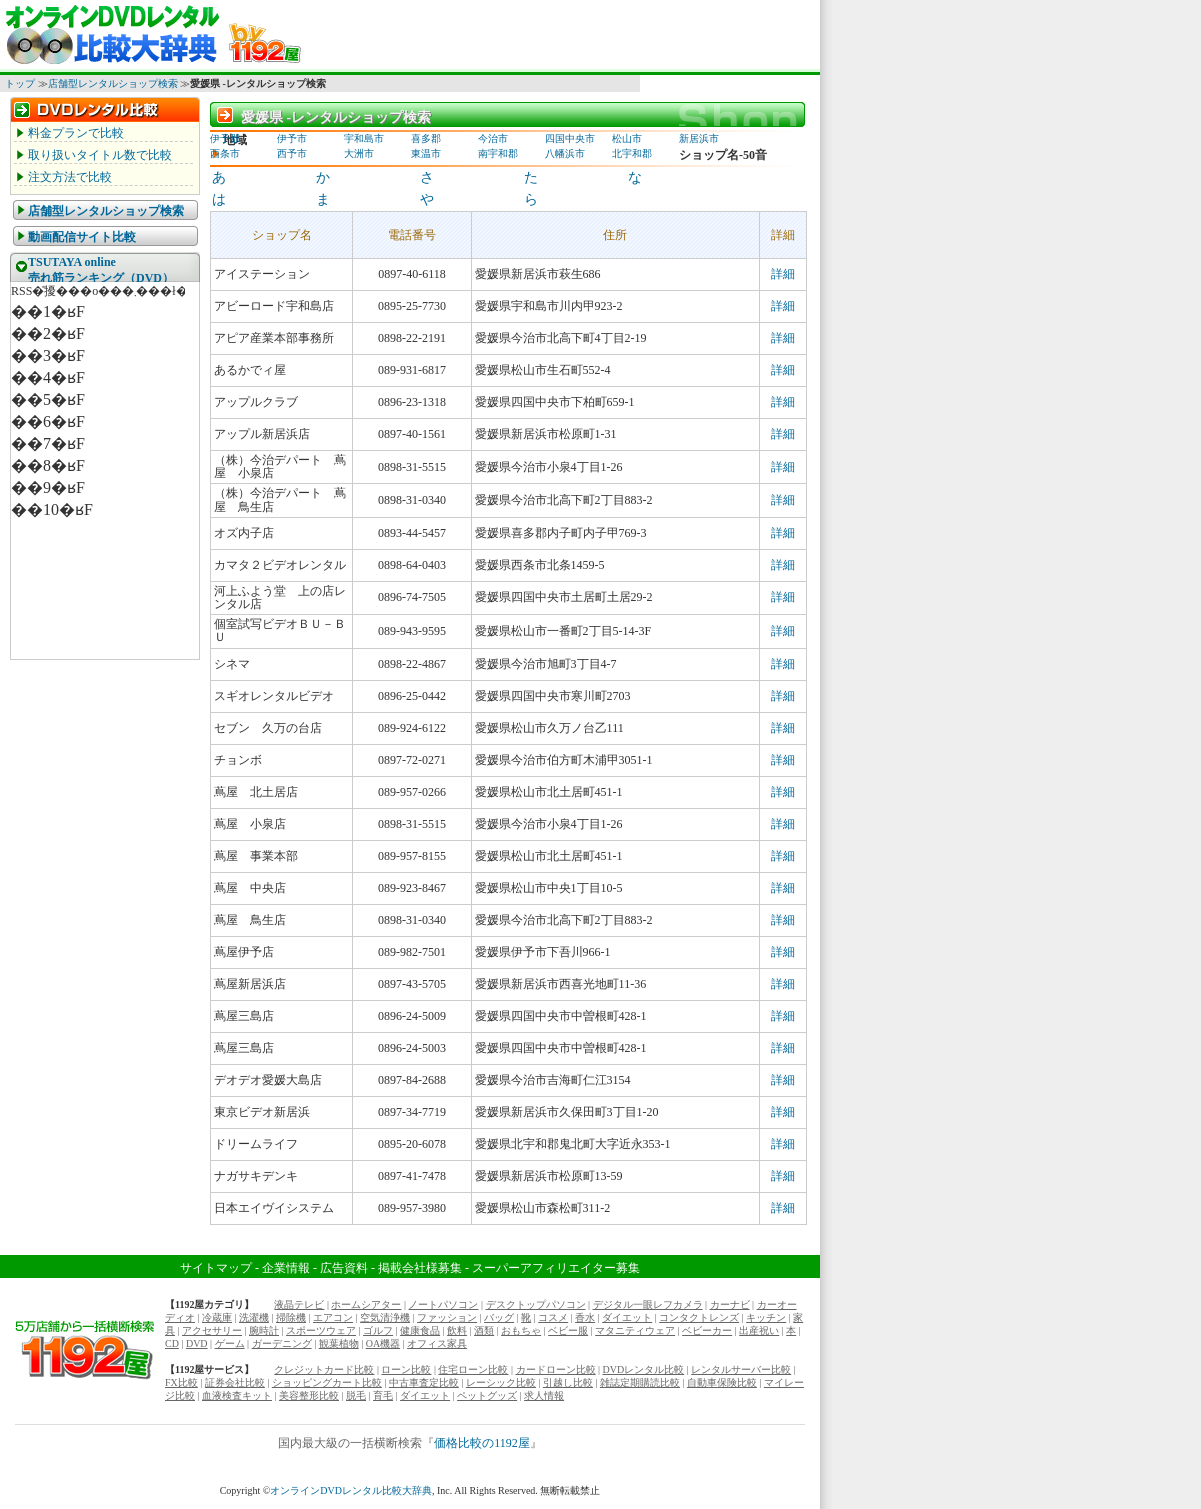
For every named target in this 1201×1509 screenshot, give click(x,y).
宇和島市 (364, 138)
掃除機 (291, 1317)
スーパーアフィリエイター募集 (556, 1268)
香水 (585, 1317)
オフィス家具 (437, 1343)
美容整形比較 (309, 1395)
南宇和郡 (498, 153)
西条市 (225, 153)
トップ (20, 83)
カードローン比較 (556, 1369)
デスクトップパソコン (536, 1304)
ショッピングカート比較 (327, 1382)
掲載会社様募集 (420, 1268)
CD (172, 1343)
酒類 (484, 1330)
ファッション (447, 1317)
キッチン (766, 1317)
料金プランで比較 (76, 133)
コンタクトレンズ (699, 1317)
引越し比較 (568, 1382)
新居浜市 (699, 138)
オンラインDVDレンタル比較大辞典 (351, 1490)
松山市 (627, 138)
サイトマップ (216, 1268)
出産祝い (759, 1330)
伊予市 (292, 138)
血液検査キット (237, 1395)
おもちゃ (521, 1330)
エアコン (333, 1317)
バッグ (499, 1317)
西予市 (292, 153)
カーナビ (730, 1304)
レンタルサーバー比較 (741, 1369)
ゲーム (230, 1343)
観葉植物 (339, 1343)
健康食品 (420, 1330)
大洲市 (359, 153)
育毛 (383, 1395)
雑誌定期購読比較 (640, 1382)
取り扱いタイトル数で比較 (100, 155)
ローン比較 (406, 1369)
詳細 (783, 274)
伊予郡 (225, 138)
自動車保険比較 (722, 1382)
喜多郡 (426, 138)
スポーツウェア (321, 1330)
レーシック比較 (501, 1382)
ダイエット (627, 1317)
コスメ (553, 1317)
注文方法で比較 (70, 177)
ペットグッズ (487, 1395)
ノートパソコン (443, 1304)
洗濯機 (254, 1317)
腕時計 (264, 1330)
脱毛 (356, 1395)
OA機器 (383, 1343)
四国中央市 (570, 138)
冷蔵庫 (217, 1317)
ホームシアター (366, 1304)
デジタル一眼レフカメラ (648, 1304)
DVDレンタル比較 (644, 1369)
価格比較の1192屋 (482, 1443)
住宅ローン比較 (473, 1369)
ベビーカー (707, 1330)
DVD (197, 1343)
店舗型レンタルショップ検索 (113, 83)
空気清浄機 (385, 1317)
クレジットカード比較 (324, 1369)
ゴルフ (378, 1330)
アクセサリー (212, 1330)
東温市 (426, 153)
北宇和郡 (632, 153)
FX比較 (181, 1382)
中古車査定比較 (424, 1382)
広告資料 (344, 1268)
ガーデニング (282, 1343)
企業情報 (286, 1268)
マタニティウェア (635, 1330)
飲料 (457, 1330)
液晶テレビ (299, 1304)
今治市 (493, 138)
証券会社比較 (235, 1382)
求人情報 (544, 1395)
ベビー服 (568, 1330)
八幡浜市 (565, 153)
